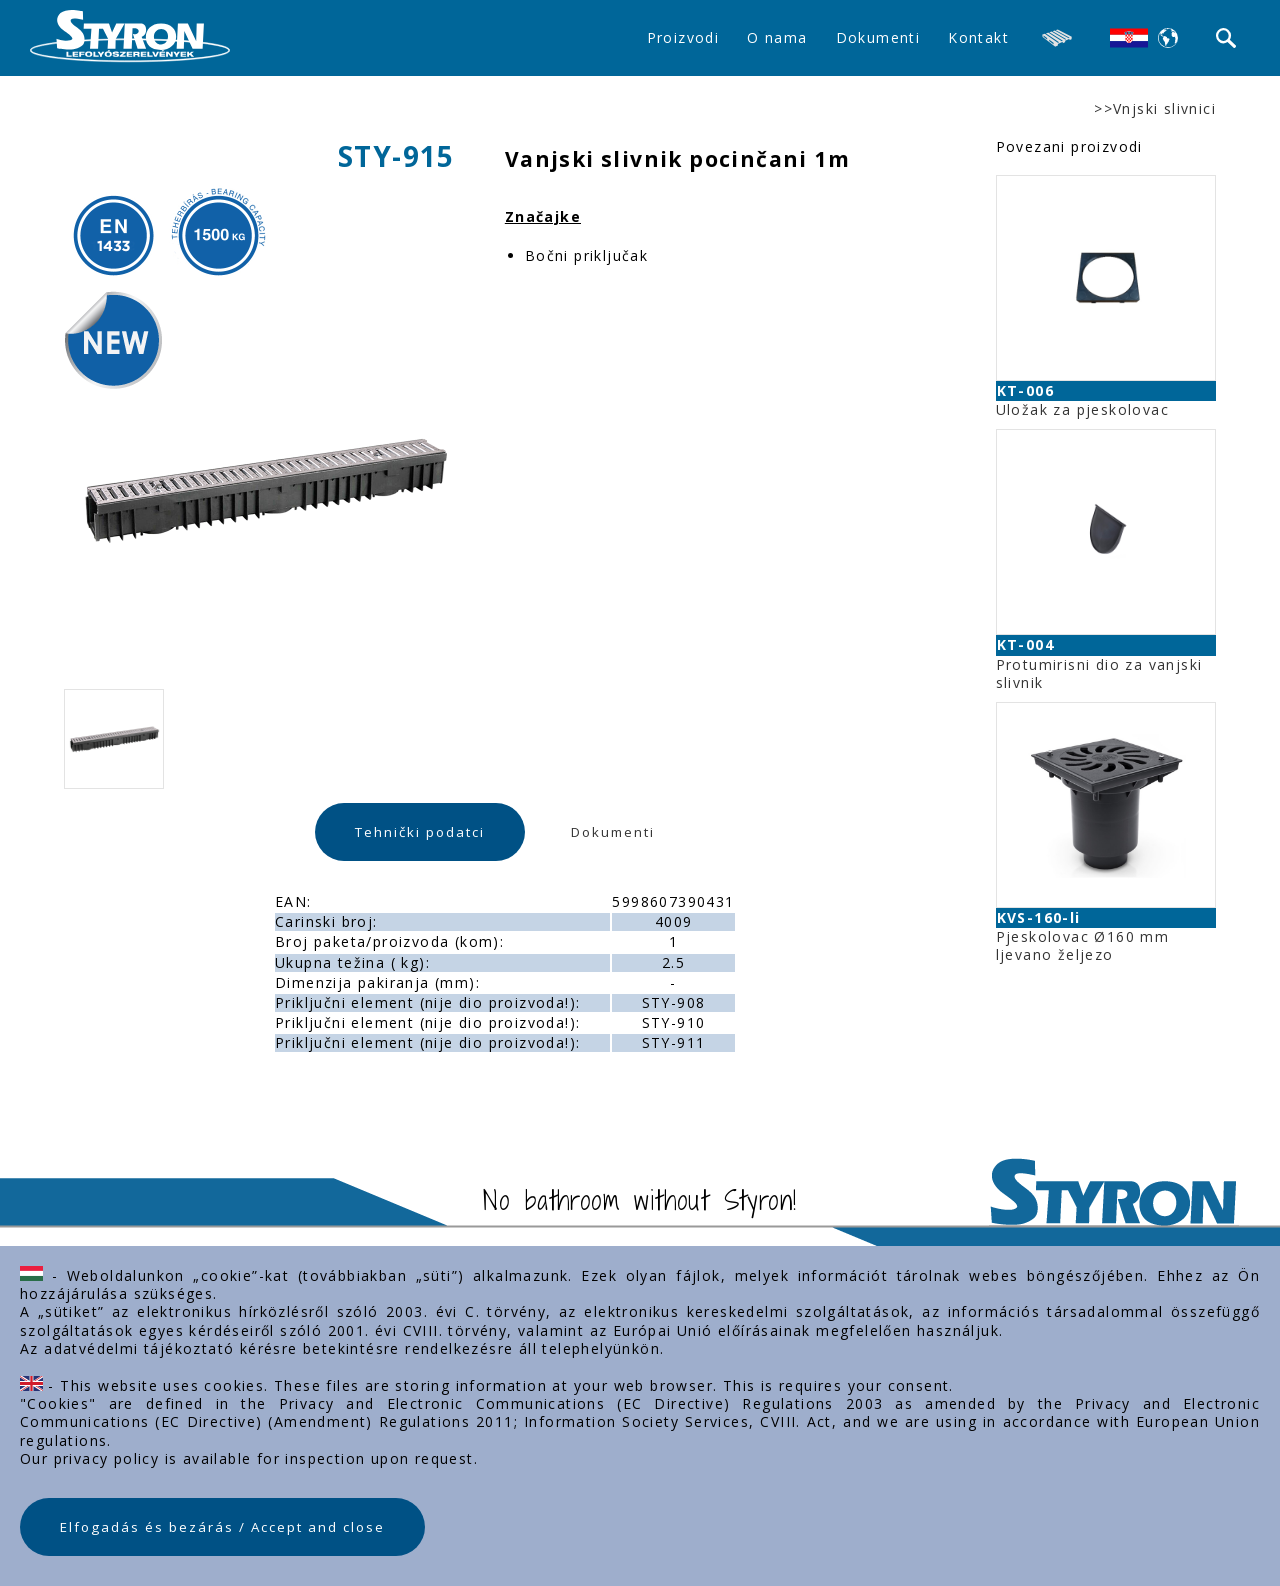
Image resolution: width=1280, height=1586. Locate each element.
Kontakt (978, 37)
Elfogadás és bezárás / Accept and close (222, 1527)
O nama (777, 37)
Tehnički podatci (420, 832)
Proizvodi (683, 37)
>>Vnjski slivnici (1155, 109)
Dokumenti (878, 37)
